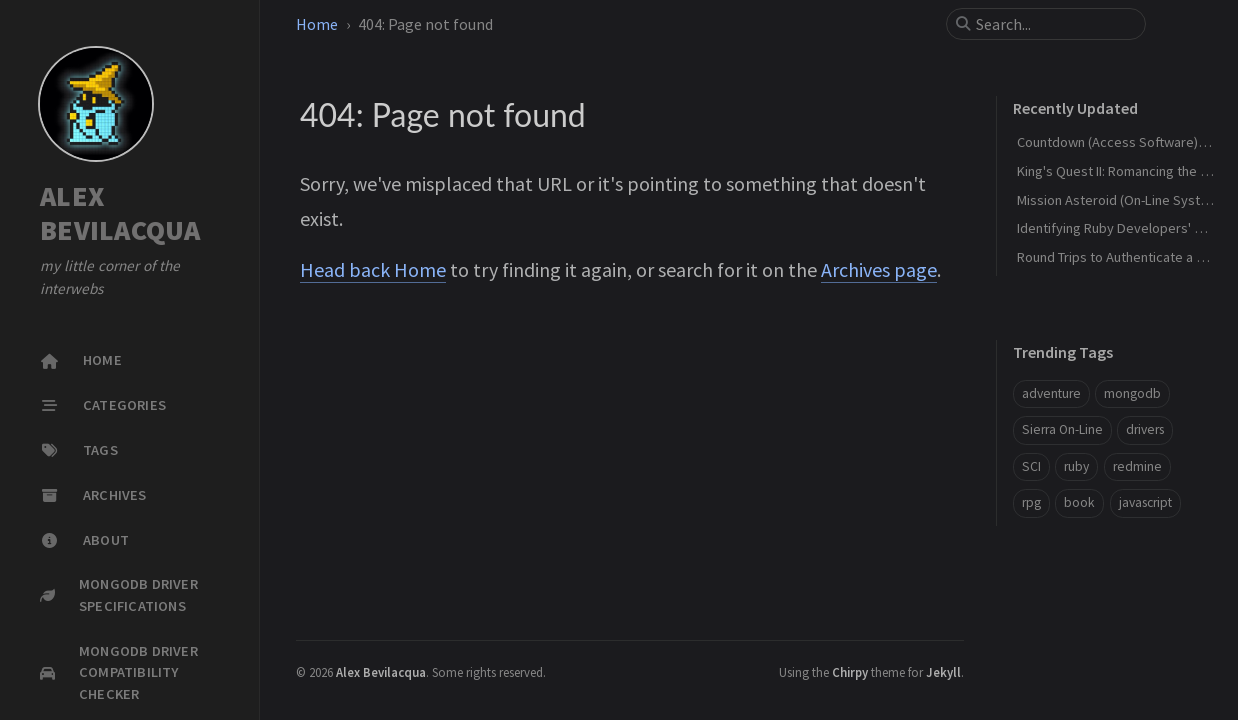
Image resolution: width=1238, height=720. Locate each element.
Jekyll (943, 672)
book (1079, 502)
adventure (1051, 393)
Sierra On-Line (1062, 429)
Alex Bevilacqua (381, 672)
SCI (1031, 466)
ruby (1076, 466)
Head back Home (373, 269)
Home (317, 24)
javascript (1145, 502)
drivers (1145, 429)
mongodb (1132, 393)
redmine (1137, 466)
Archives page (879, 269)
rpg (1031, 502)
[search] (1054, 24)
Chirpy (850, 672)
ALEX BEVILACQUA (120, 213)
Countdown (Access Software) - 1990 (1126, 142)
